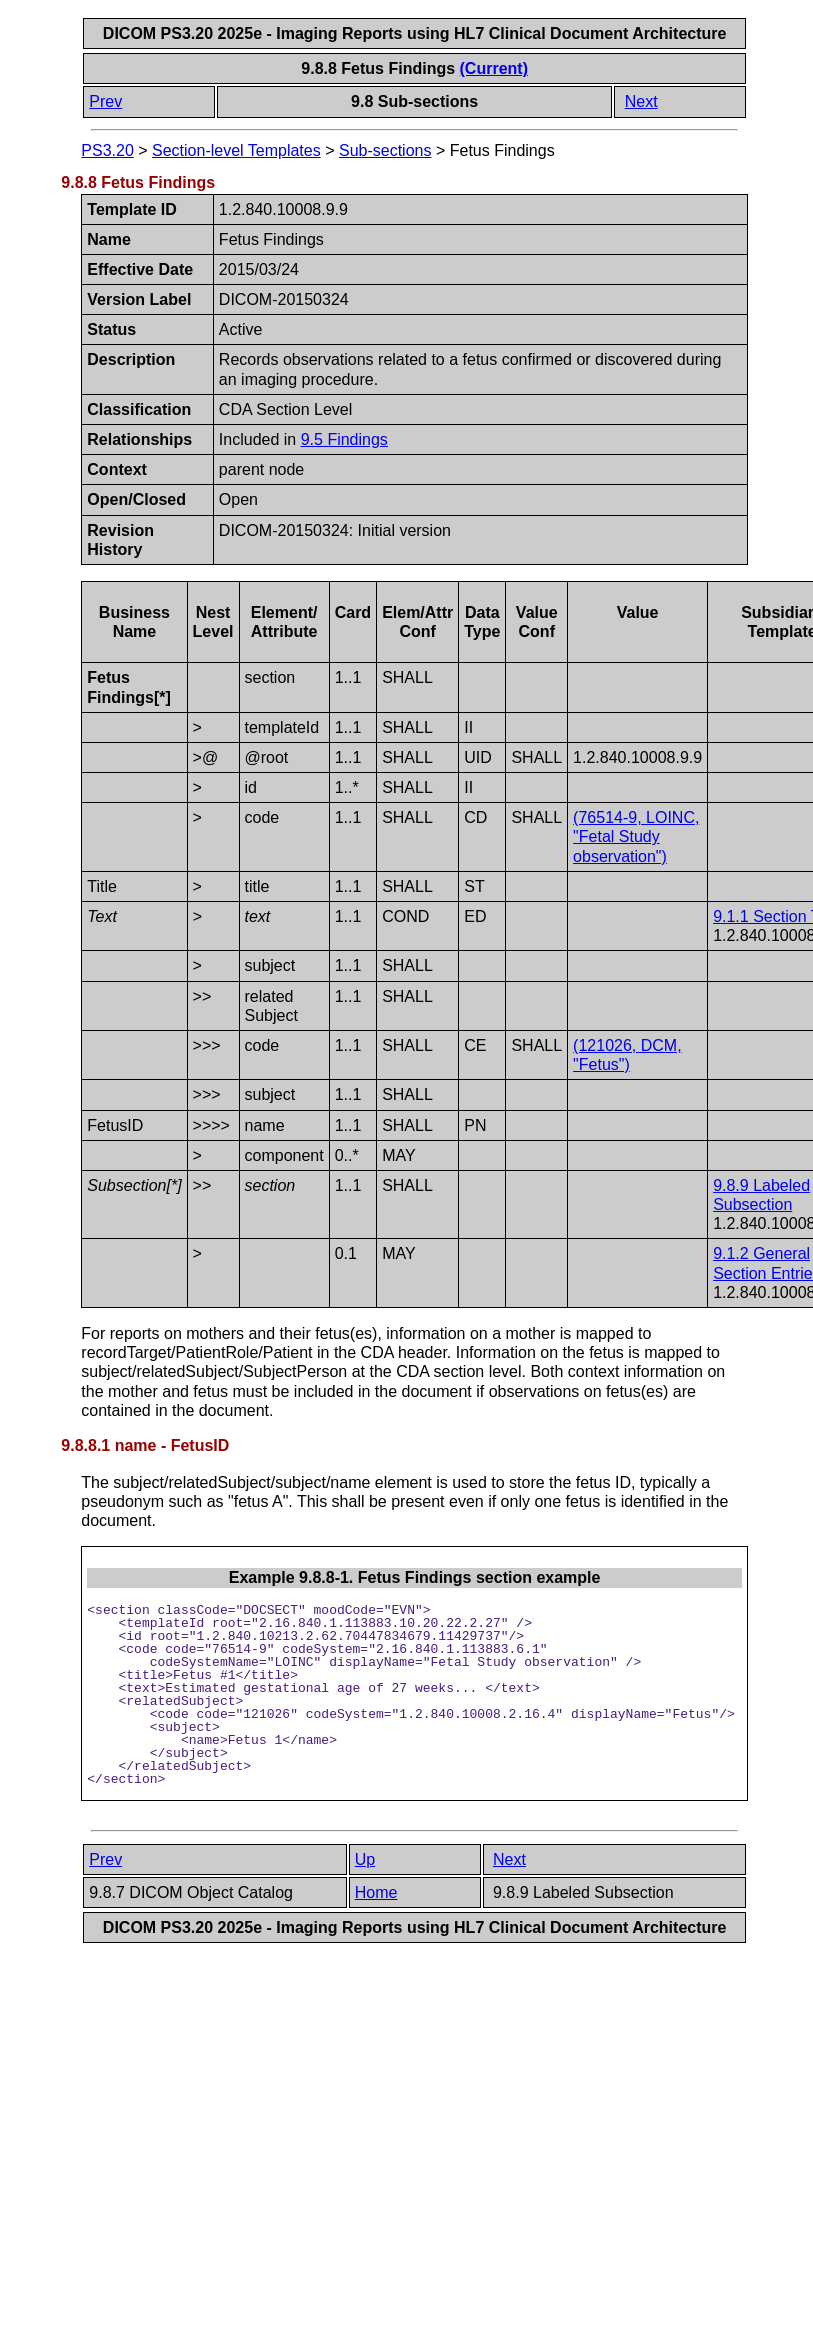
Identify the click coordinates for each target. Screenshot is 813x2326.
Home (376, 1892)
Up (365, 1859)
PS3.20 (107, 150)
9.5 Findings (344, 439)
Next (641, 101)
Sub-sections (385, 150)
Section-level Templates (236, 150)
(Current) (494, 68)
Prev (105, 101)
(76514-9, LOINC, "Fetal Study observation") (636, 836)
